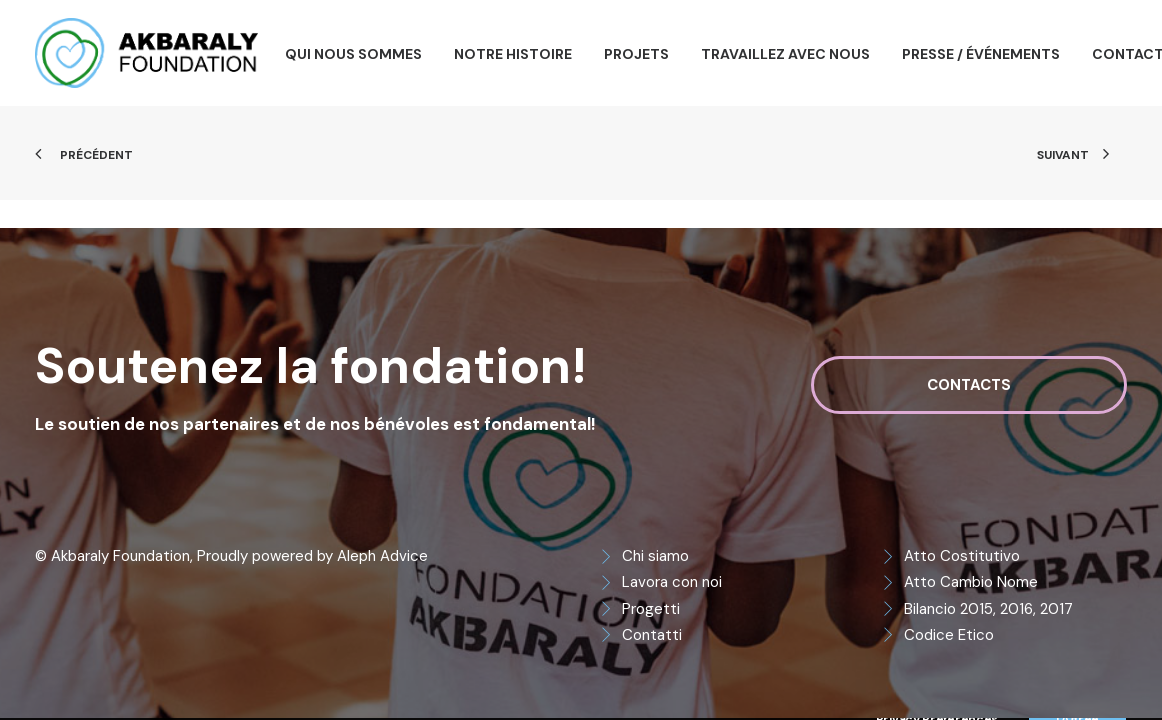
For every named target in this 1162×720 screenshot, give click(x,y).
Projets (636, 54)
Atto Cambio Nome (971, 582)
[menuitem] (353, 54)
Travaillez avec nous (785, 54)
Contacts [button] (969, 385)
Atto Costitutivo (962, 556)
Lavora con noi (672, 582)
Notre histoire (513, 54)
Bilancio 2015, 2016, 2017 (988, 609)
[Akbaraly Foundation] (146, 53)
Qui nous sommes (353, 54)
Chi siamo (655, 556)
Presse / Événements (981, 54)
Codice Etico (949, 635)
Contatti (652, 635)
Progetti (651, 609)
